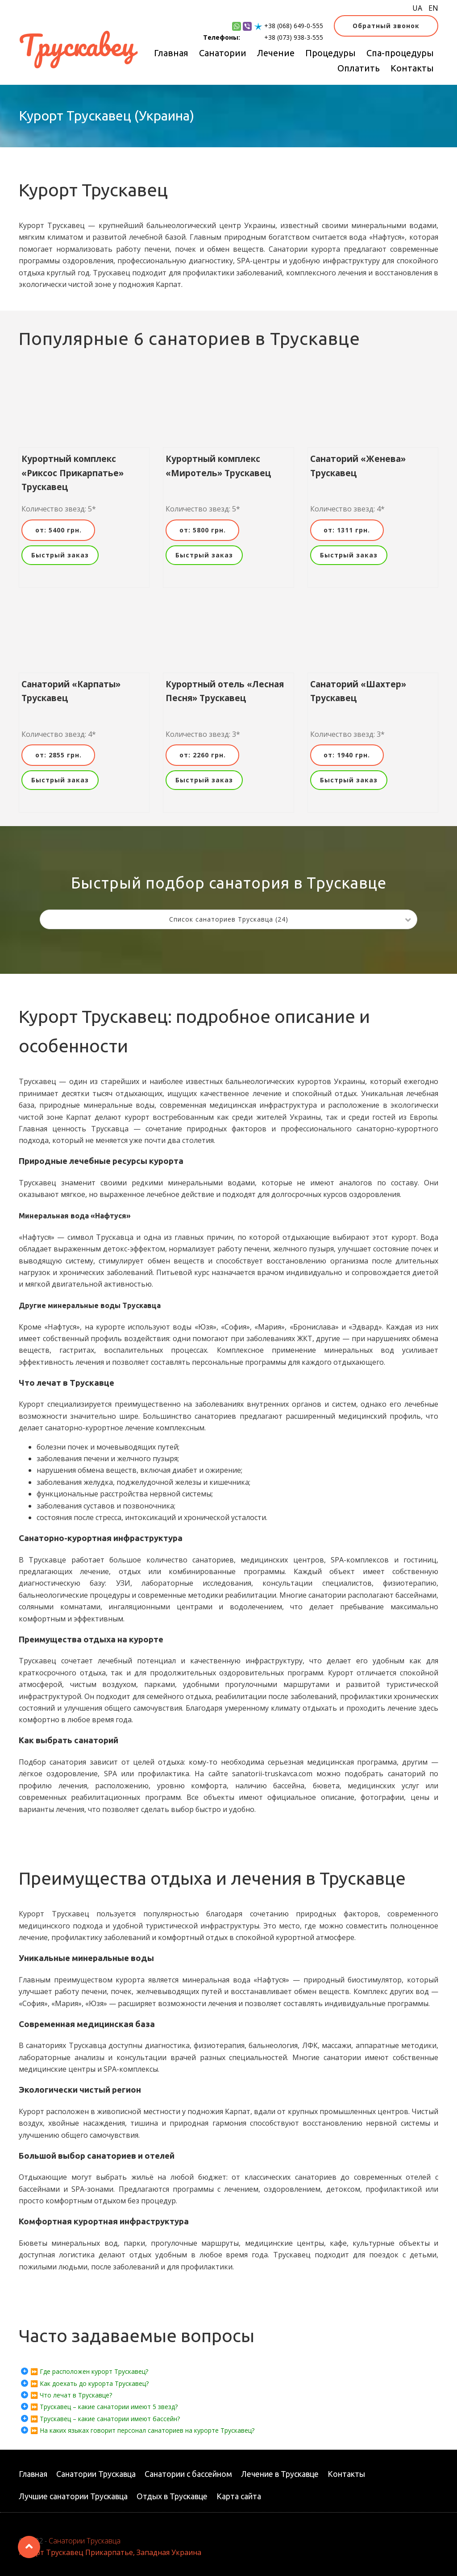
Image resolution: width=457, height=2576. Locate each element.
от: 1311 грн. (347, 530)
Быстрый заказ (60, 555)
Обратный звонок (386, 25)
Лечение (276, 53)
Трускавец (77, 44)
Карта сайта (238, 2496)
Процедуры (330, 53)
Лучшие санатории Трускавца (73, 2496)
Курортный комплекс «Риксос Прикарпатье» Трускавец (72, 473)
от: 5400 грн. (58, 530)
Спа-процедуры (400, 53)
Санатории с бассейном (188, 2473)
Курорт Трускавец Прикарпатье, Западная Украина (110, 2552)
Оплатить (358, 68)
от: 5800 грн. (202, 530)
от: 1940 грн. (347, 755)
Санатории (222, 53)
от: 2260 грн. (202, 755)
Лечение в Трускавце (280, 2473)
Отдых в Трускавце (172, 2496)
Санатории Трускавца (96, 2473)
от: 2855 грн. (58, 755)
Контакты (412, 68)
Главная (171, 53)
